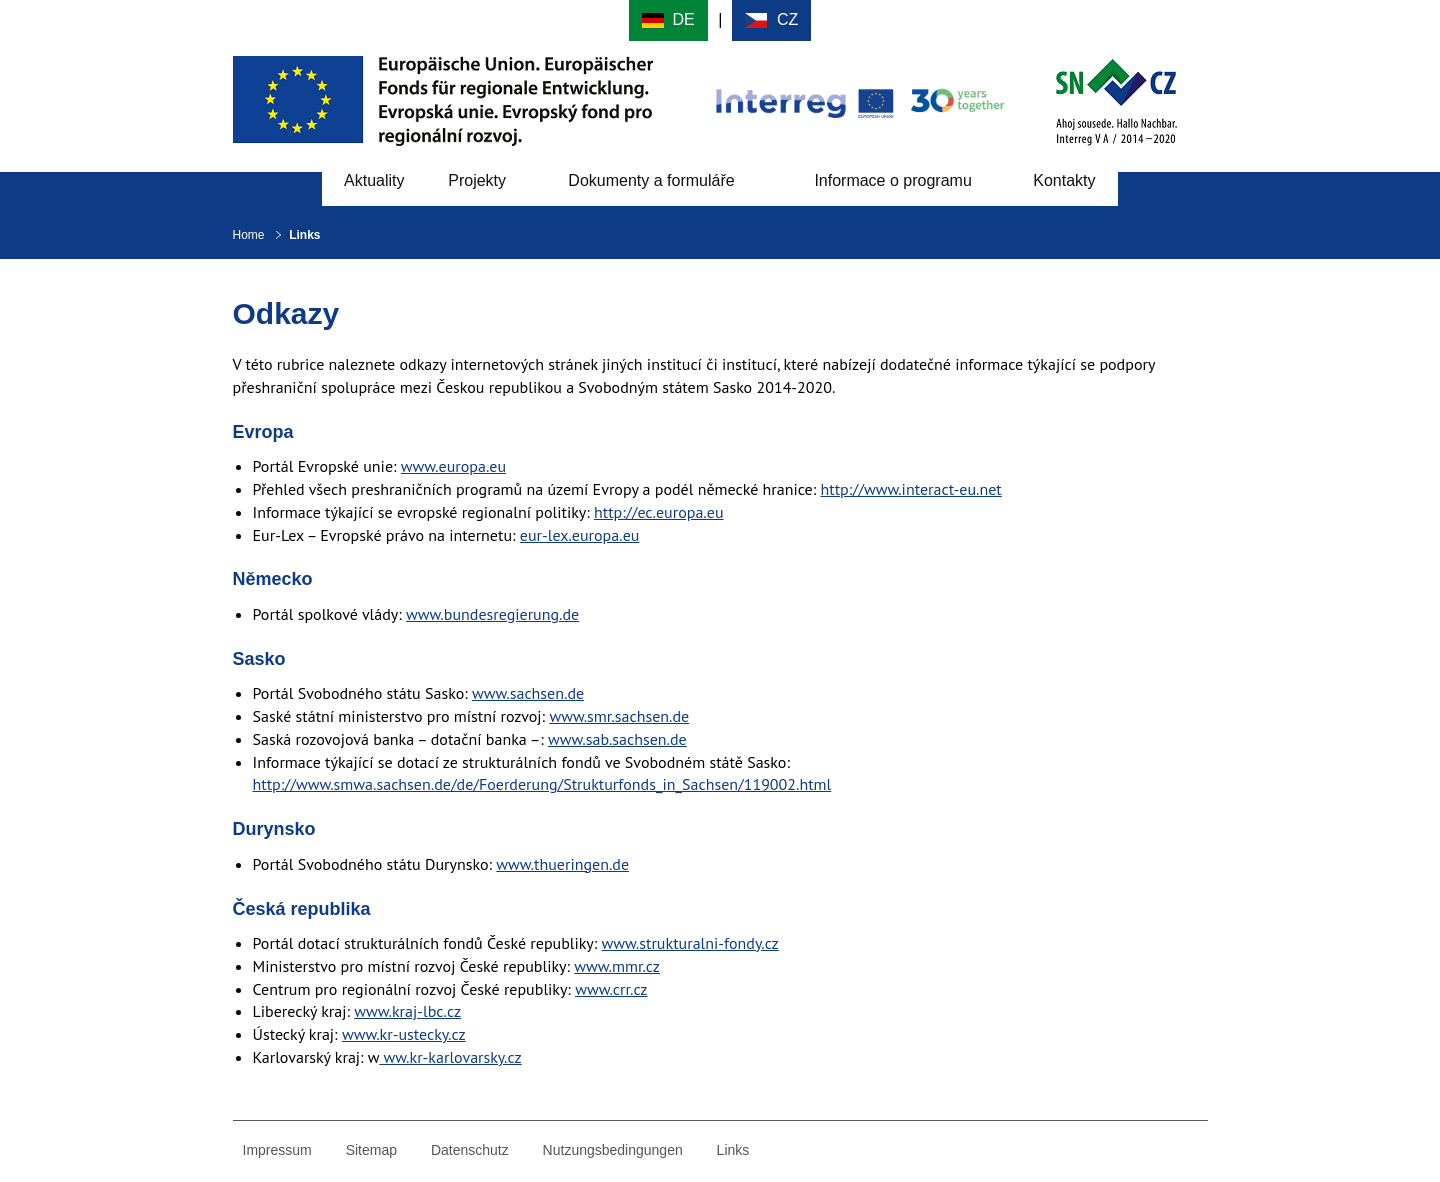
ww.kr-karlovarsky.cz (450, 1057)
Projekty (477, 180)
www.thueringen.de (562, 864)
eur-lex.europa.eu (580, 535)
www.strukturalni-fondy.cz (690, 943)
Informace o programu (892, 180)
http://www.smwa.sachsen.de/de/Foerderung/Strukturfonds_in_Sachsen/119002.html (542, 784)
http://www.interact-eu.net (911, 489)
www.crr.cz (611, 989)
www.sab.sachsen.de (617, 739)
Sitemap (371, 1150)
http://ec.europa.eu (659, 512)
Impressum (277, 1150)
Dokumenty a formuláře (651, 180)
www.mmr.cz (617, 966)
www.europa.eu (453, 466)
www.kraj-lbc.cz (407, 1011)
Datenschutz (470, 1150)
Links (733, 1150)
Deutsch (668, 20)
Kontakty (1064, 180)
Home (249, 235)
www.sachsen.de (528, 693)
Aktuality (374, 180)
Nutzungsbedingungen (613, 1150)
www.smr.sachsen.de (619, 716)
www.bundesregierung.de (492, 614)
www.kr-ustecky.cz (404, 1034)
